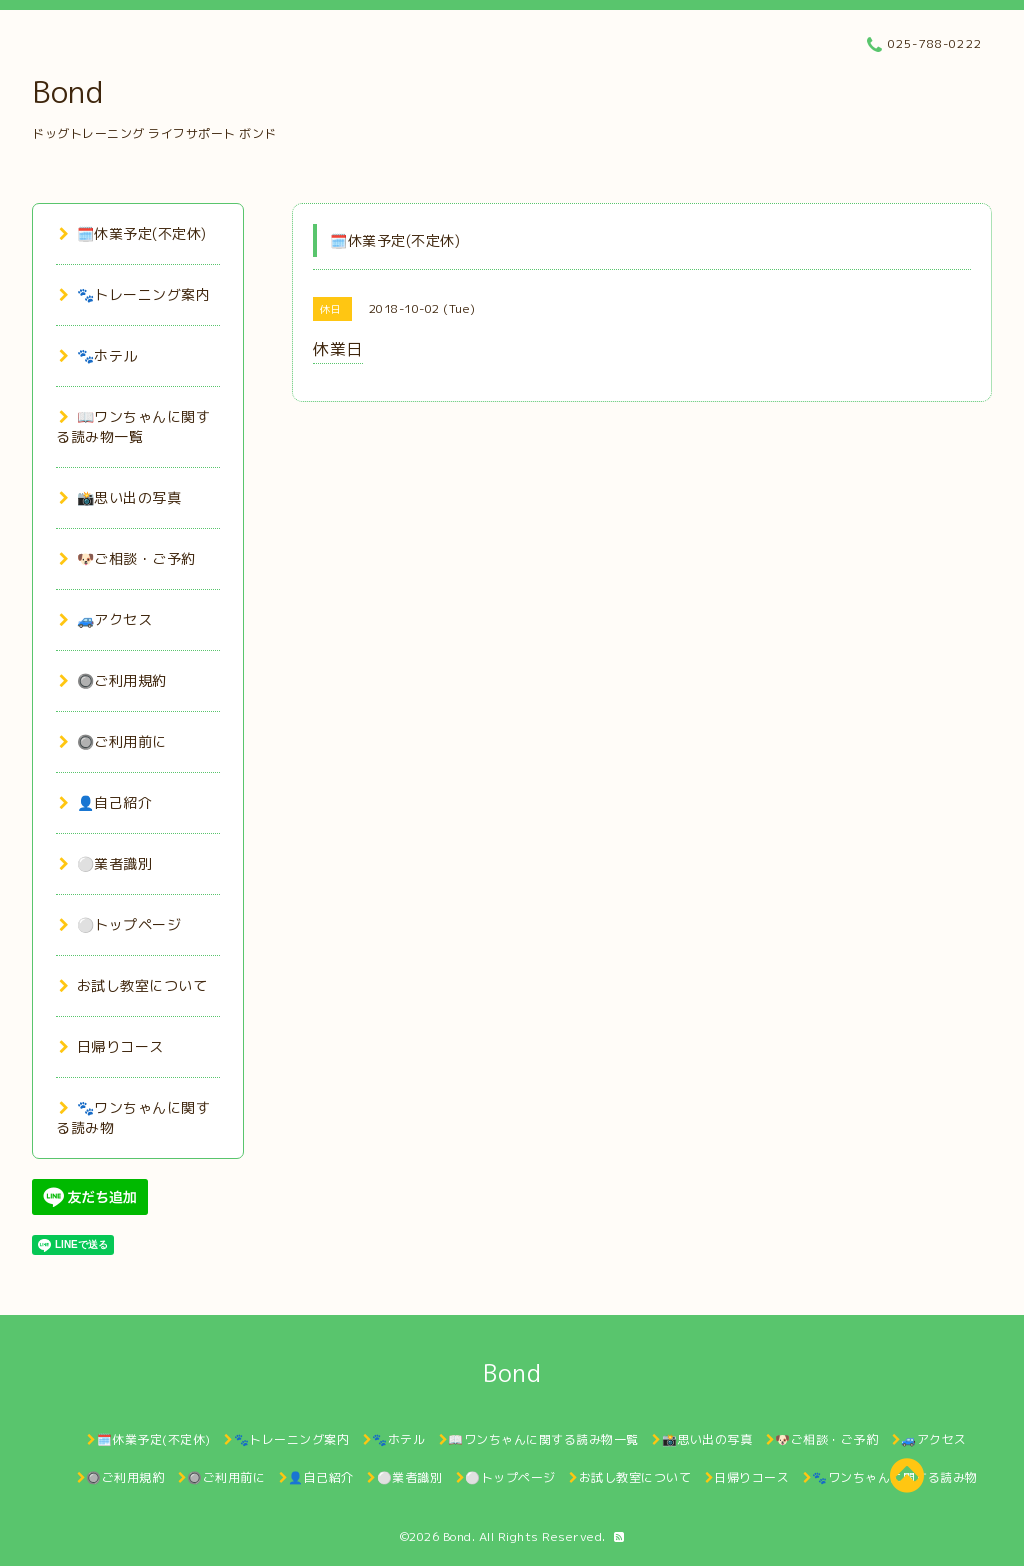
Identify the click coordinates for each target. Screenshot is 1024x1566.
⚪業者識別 (105, 863)
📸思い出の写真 (120, 497)
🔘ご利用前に (113, 741)
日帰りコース (111, 1046)
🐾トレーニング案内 (134, 294)
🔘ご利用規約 (113, 680)
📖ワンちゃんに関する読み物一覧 (133, 426)
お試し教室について (133, 985)
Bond (67, 92)
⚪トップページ (120, 924)
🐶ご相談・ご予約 (127, 558)
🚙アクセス (105, 619)
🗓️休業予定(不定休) (133, 233)
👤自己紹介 (105, 802)
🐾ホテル (98, 355)
